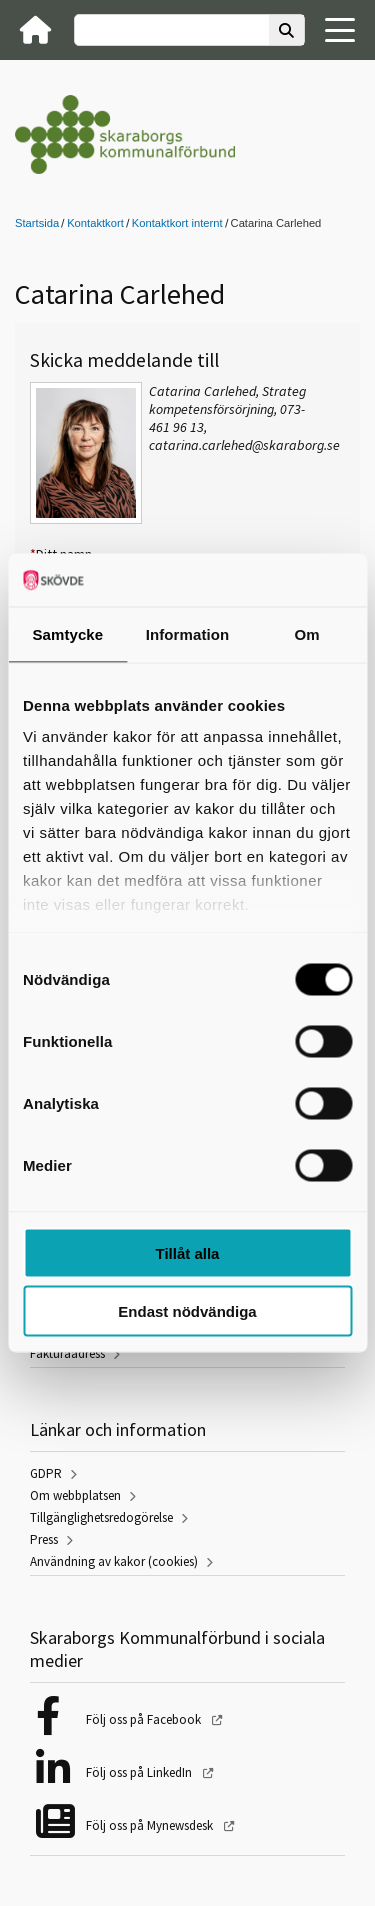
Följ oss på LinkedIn (140, 1772)
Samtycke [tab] (67, 633)
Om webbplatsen (75, 1495)
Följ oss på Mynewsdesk (151, 1825)
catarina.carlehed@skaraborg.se (244, 445)
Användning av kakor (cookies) (114, 1561)
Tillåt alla (188, 1252)
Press (44, 1539)
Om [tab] (307, 633)
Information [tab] (188, 633)
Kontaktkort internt (177, 223)
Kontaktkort (95, 223)
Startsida (37, 223)
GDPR (46, 1473)
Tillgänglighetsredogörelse (101, 1517)
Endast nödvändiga (187, 1311)
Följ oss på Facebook (145, 1719)
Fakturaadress (67, 1353)
